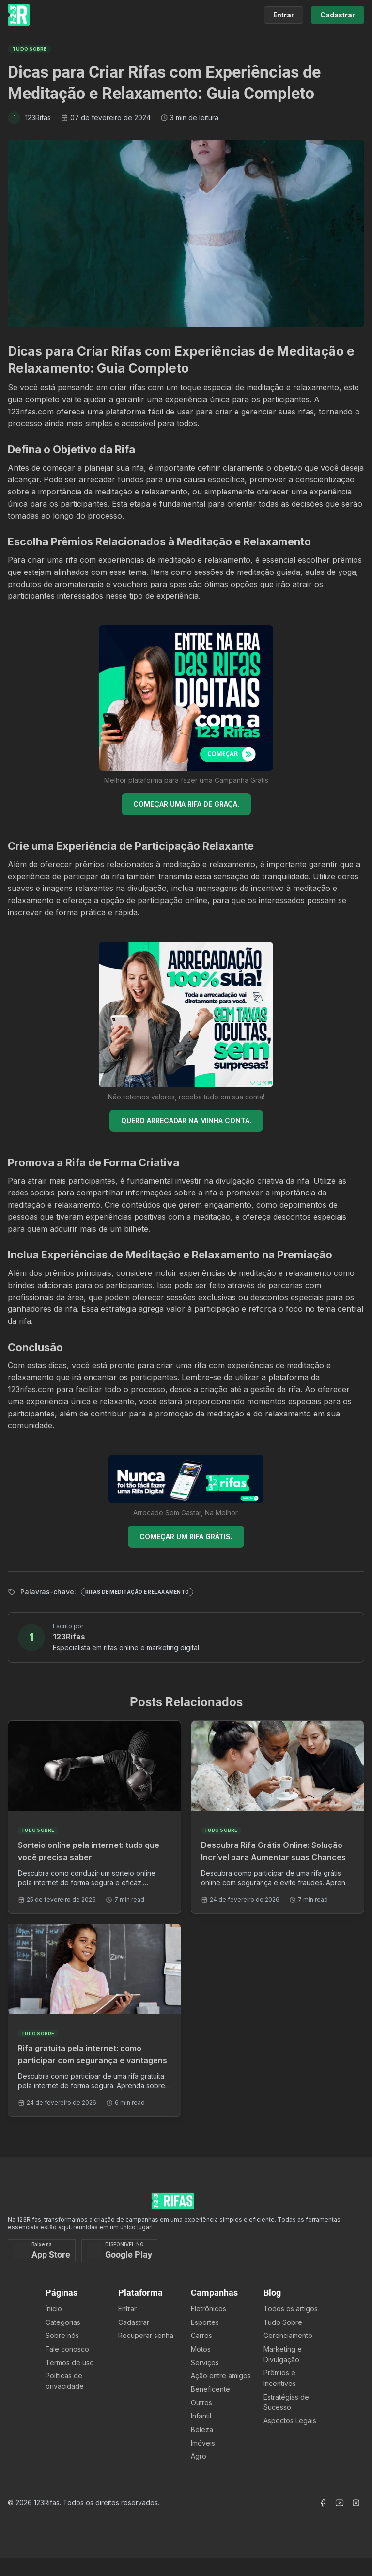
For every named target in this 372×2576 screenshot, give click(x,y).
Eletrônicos (208, 2309)
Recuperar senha (145, 2335)
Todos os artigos (291, 2309)
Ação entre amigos (221, 2375)
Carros (201, 2335)
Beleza (202, 2429)
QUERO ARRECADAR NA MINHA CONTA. (186, 1120)
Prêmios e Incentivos (280, 2378)
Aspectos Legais (290, 2421)
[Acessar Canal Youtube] (339, 2503)
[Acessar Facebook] (323, 2503)
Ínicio (54, 2309)
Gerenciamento (288, 2335)
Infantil (201, 2416)
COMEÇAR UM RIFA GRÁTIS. (186, 1536)
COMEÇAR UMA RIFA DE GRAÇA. (186, 804)
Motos (201, 2349)
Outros (201, 2403)
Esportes (205, 2322)
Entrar (127, 2309)
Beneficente (210, 2389)
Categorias (63, 2322)
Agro (198, 2456)
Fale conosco (67, 2349)
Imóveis (203, 2443)
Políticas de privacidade (65, 2380)
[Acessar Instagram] (356, 2503)
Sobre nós (62, 2335)
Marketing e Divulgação (283, 2354)
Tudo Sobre (283, 2322)
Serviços (205, 2362)
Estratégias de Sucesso (286, 2402)
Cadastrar (133, 2322)
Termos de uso (70, 2362)
